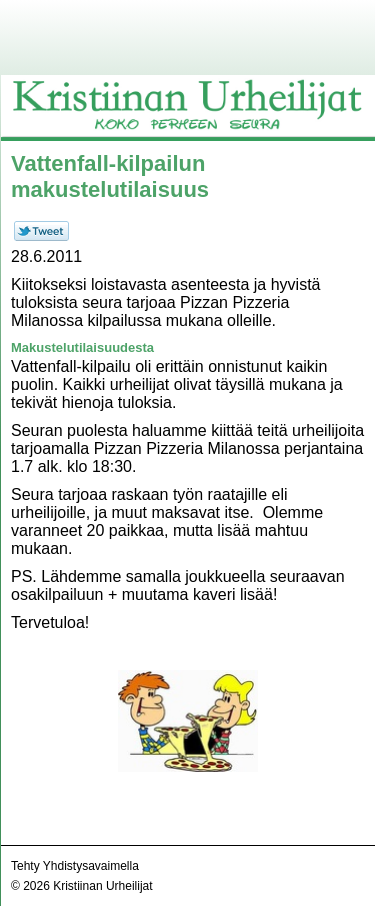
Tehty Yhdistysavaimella (75, 866)
